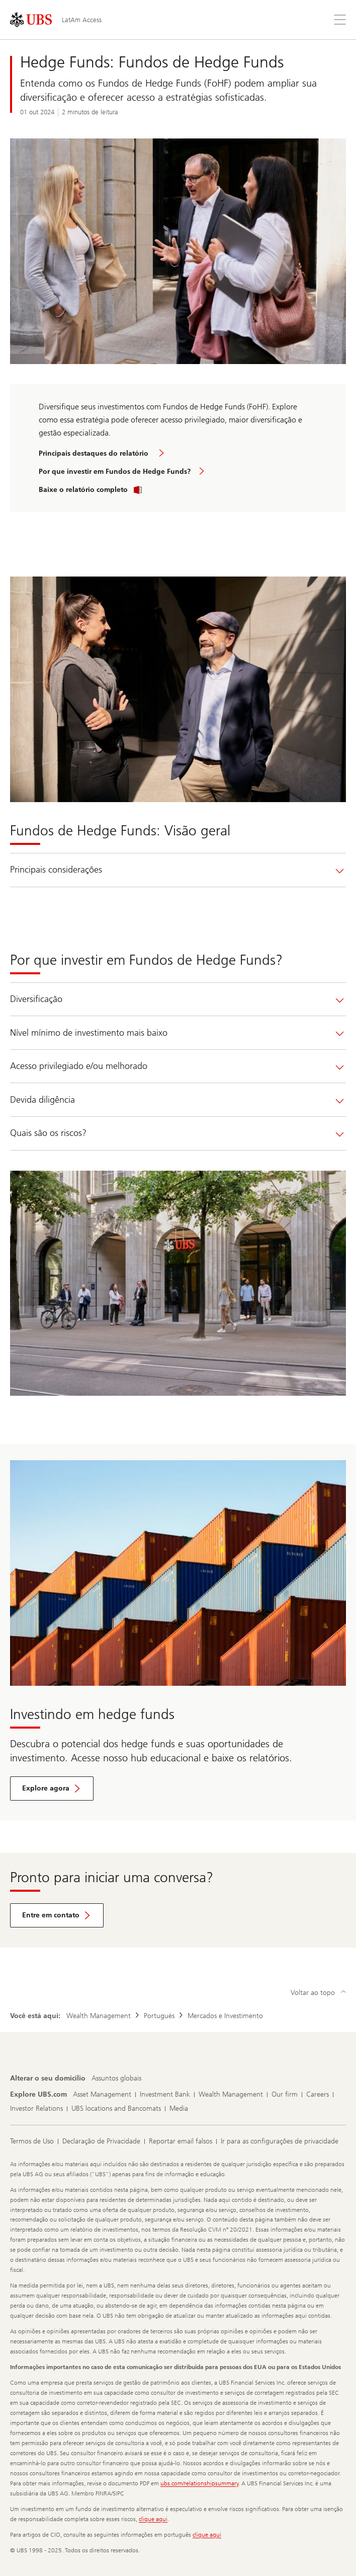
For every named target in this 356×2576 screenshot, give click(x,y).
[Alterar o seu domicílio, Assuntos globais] (116, 2078)
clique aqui (153, 2519)
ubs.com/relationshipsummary (199, 2483)
